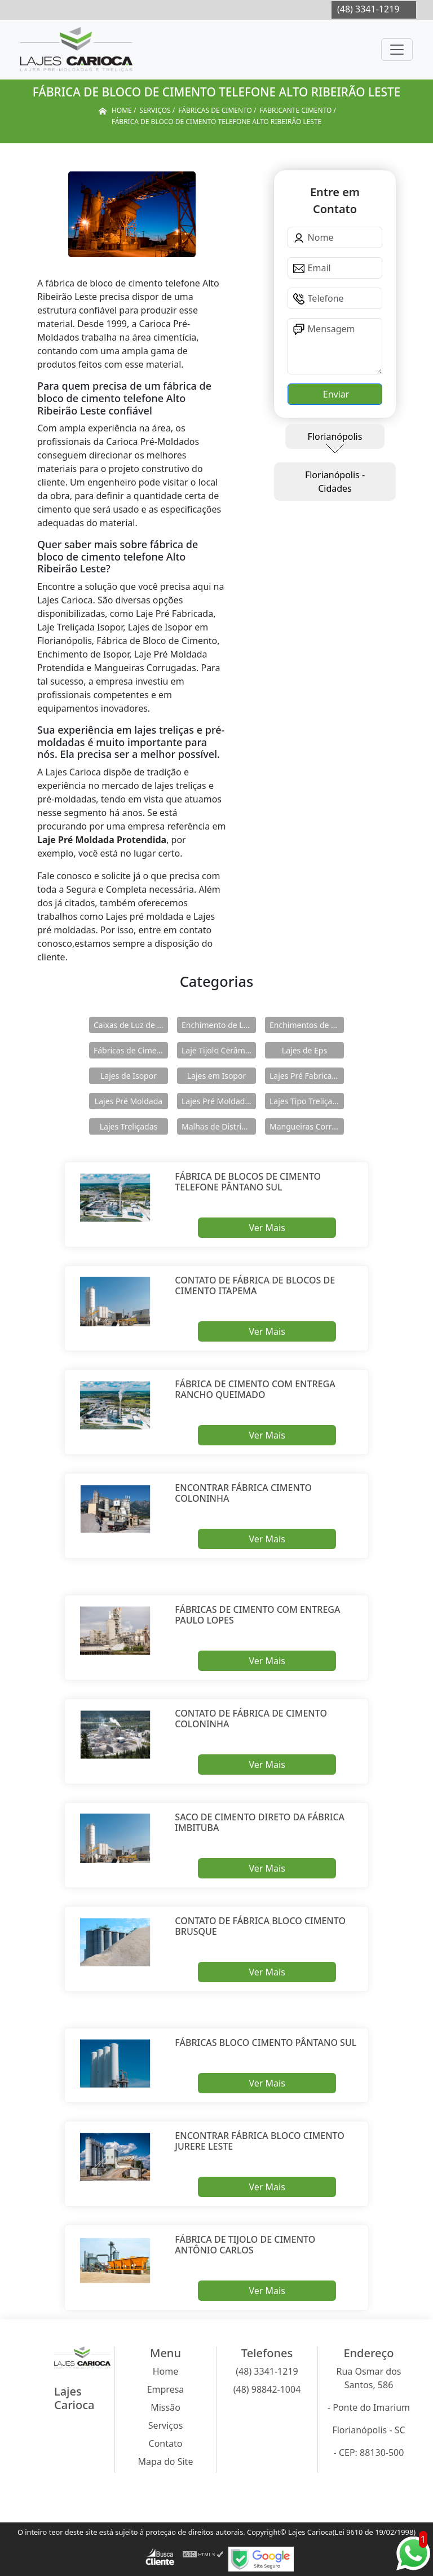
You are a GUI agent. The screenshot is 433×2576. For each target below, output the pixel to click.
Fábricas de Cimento (131, 1050)
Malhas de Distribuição (219, 1126)
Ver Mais (267, 1227)
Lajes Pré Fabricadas (306, 1075)
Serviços (165, 2425)
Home (166, 2371)
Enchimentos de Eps (306, 1025)
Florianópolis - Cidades (335, 482)
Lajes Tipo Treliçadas (306, 1101)
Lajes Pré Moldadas (217, 1101)
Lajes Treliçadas (129, 1126)
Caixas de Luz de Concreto (131, 1025)
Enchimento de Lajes (219, 1025)
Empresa (165, 2389)
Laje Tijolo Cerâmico (219, 1050)
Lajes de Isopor (128, 1075)
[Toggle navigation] (397, 49)
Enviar (335, 394)
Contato (166, 2443)
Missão (165, 2407)
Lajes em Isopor (216, 1075)
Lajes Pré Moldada (128, 1101)
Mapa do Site (165, 2461)
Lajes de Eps (304, 1050)
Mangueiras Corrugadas (306, 1126)
